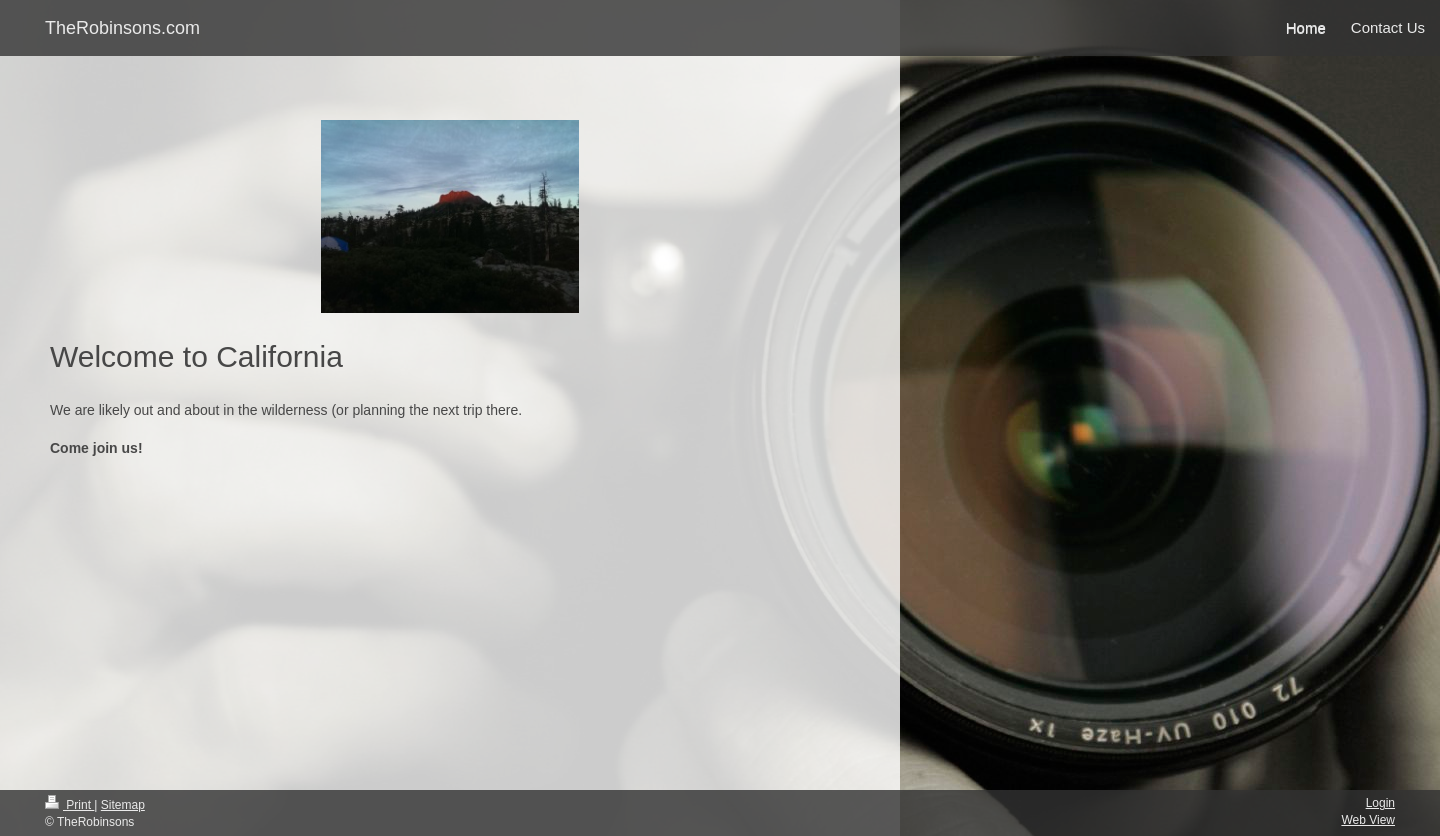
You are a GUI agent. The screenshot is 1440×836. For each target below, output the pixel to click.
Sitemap (123, 805)
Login (1380, 803)
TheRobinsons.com (122, 28)
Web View (1368, 820)
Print (69, 805)
